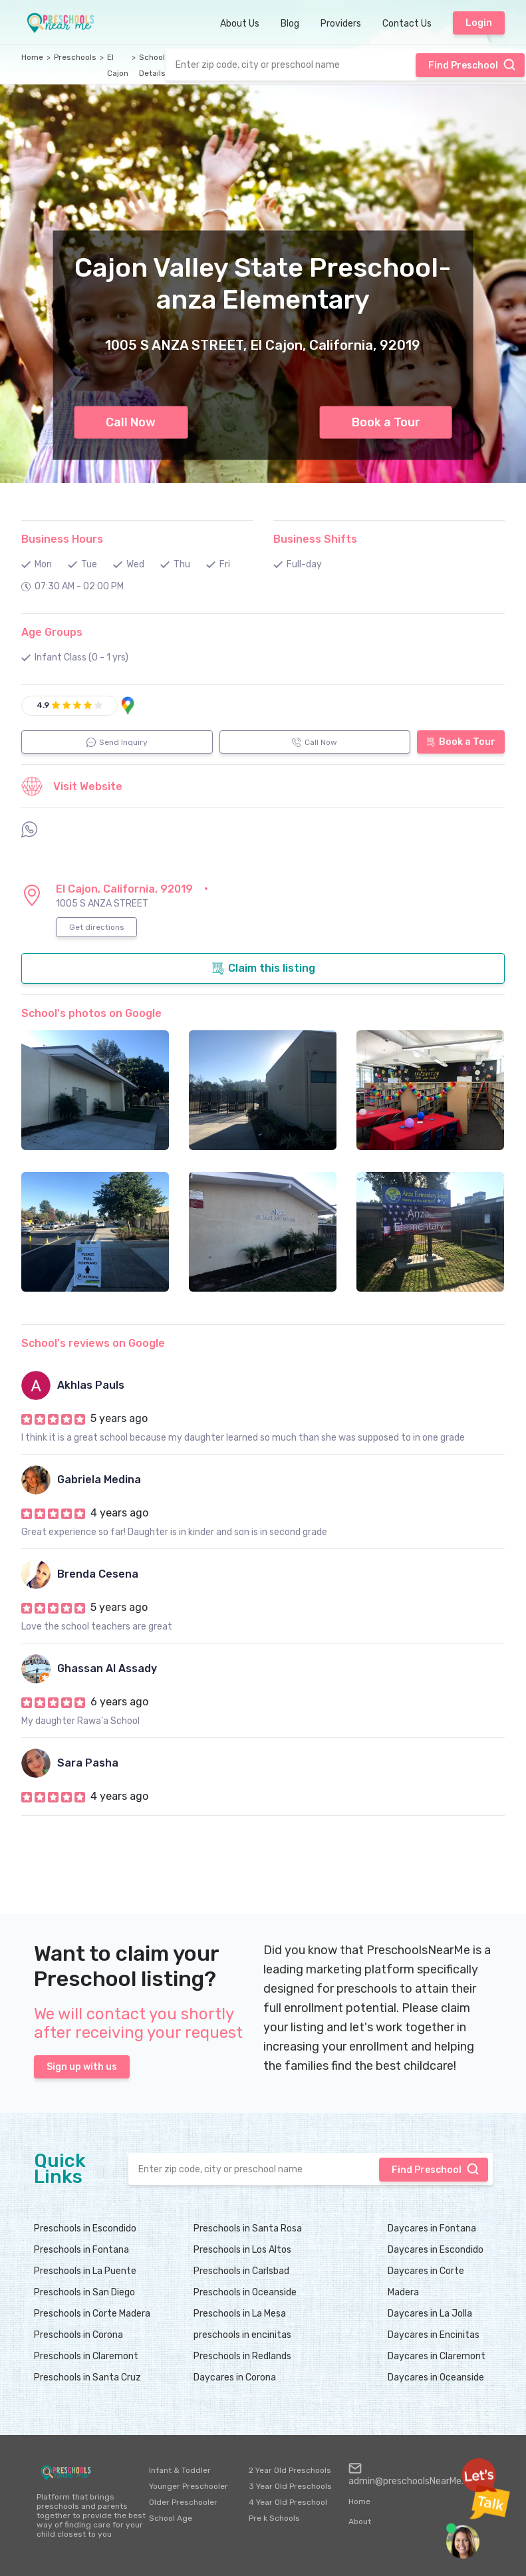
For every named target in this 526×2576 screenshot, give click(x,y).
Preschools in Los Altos (242, 2249)
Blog (290, 23)
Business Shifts (315, 539)
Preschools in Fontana (81, 2249)
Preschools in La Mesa (240, 2313)
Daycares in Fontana (432, 2228)
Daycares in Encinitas (433, 2335)
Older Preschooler (183, 2502)
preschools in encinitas (242, 2335)
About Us (239, 23)
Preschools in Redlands (242, 2356)
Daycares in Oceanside (436, 2377)
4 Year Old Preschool (288, 2502)
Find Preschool (472, 64)
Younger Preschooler (188, 2486)
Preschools (75, 57)
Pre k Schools (274, 2518)
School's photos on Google (91, 1013)
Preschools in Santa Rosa (248, 2228)
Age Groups (51, 632)
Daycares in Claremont (436, 2356)
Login (478, 23)
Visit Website (71, 786)
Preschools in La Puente (85, 2271)
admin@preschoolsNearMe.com (415, 2474)
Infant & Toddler (180, 2470)
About (359, 2521)
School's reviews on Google (93, 1343)
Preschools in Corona (78, 2335)
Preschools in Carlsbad (241, 2271)
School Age (170, 2518)
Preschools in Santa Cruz (87, 2377)
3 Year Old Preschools (290, 2486)
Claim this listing (263, 968)
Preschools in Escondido (85, 2228)
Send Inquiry (117, 742)
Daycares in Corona (235, 2377)
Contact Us (407, 23)
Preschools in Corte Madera (92, 2313)
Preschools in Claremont (86, 2356)
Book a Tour (386, 422)
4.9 (43, 705)
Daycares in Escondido (435, 2249)
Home (32, 57)
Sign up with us (82, 2067)
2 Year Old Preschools (290, 2470)
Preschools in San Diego (84, 2292)
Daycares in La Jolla (430, 2313)
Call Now (131, 422)
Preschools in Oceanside (245, 2292)
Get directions (96, 927)
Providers (341, 23)
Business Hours (62, 539)
